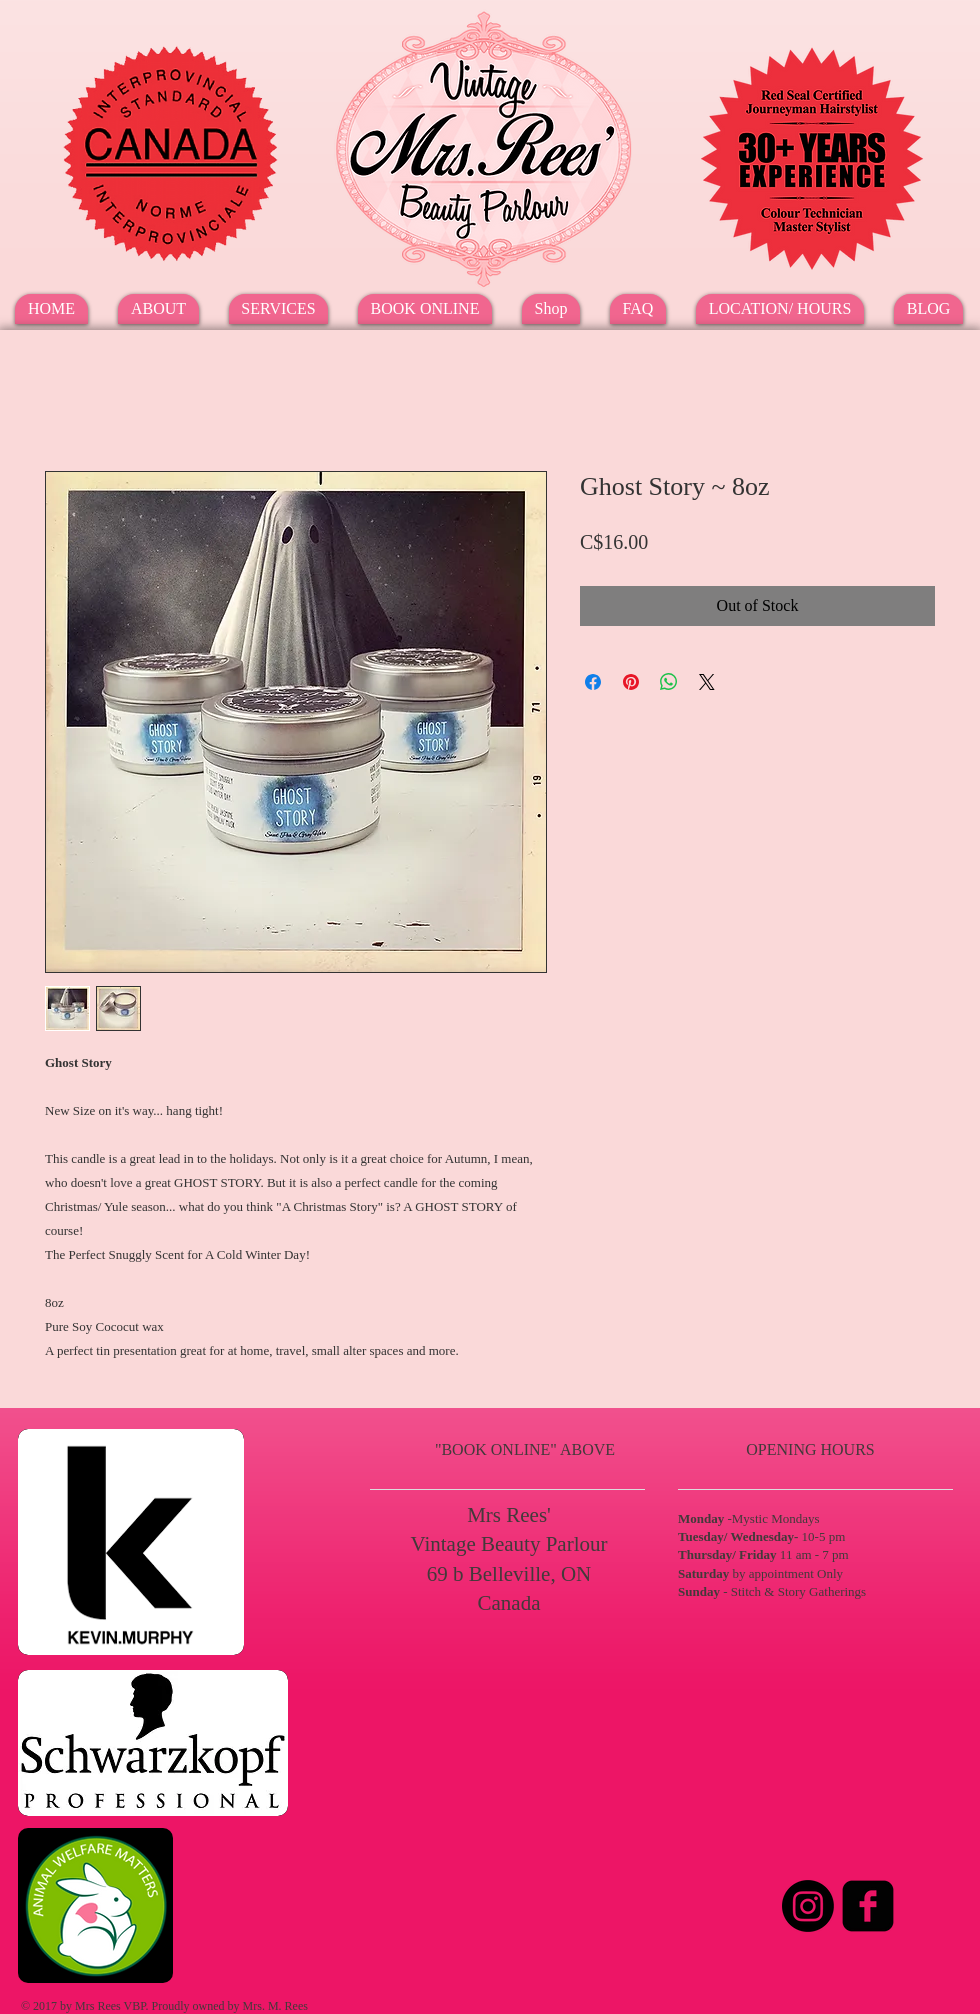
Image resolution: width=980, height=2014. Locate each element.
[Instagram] (808, 1906)
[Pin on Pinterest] (631, 682)
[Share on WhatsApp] (669, 682)
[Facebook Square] (868, 1906)
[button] (278, 309)
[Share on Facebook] (593, 682)
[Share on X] (707, 682)
